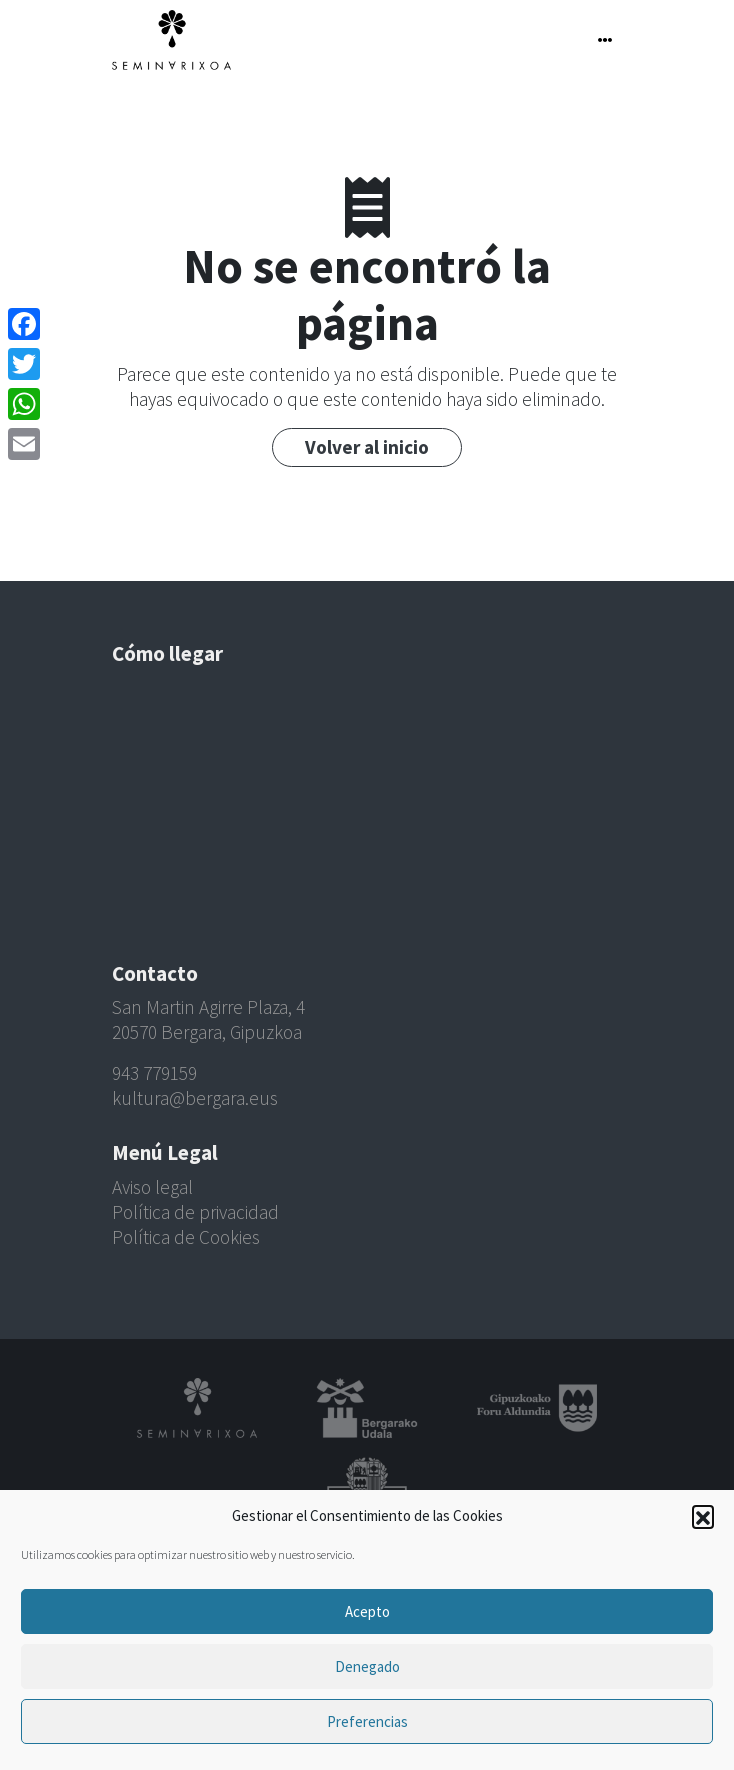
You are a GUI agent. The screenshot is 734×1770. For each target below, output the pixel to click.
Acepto (367, 1611)
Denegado (367, 1666)
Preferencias (367, 1721)
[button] (703, 1516)
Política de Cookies (186, 1237)
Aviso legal (152, 1187)
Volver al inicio (367, 447)
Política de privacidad (195, 1212)
